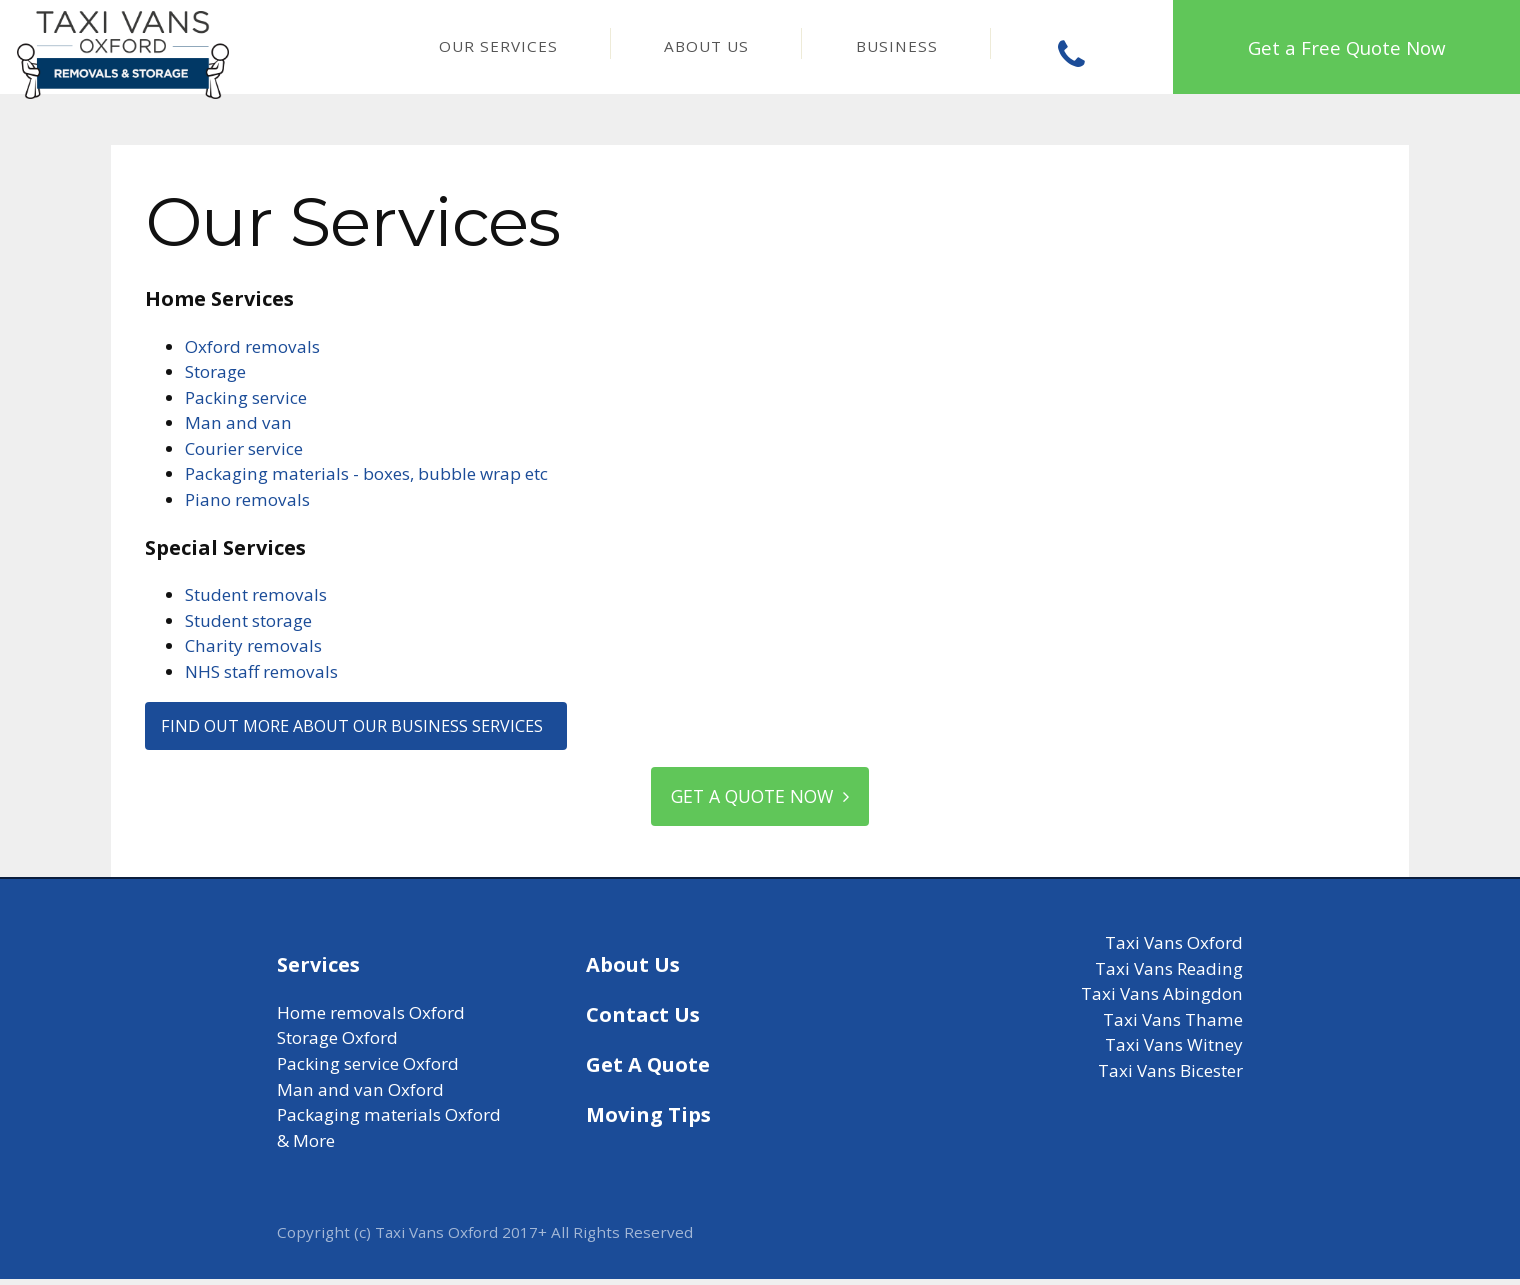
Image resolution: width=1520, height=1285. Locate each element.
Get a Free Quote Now (1347, 47)
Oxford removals (252, 346)
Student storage (248, 620)
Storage (215, 371)
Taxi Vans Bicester (1170, 1076)
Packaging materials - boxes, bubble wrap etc (366, 473)
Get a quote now (760, 800)
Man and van (238, 422)
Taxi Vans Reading (1169, 974)
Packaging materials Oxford (389, 1120)
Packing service (246, 397)
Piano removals (247, 499)
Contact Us (643, 1020)
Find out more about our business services (364, 726)
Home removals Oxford (371, 1018)
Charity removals (253, 645)
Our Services (498, 46)
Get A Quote (648, 1070)
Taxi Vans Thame (1173, 1025)
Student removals (256, 594)
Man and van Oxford (360, 1095)
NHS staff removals (261, 671)
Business (897, 46)
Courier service (244, 448)
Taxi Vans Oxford (1174, 948)
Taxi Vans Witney (1174, 1050)
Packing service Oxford (368, 1069)
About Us (706, 46)
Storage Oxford (337, 1043)
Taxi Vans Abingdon (1162, 999)
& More (306, 1146)
